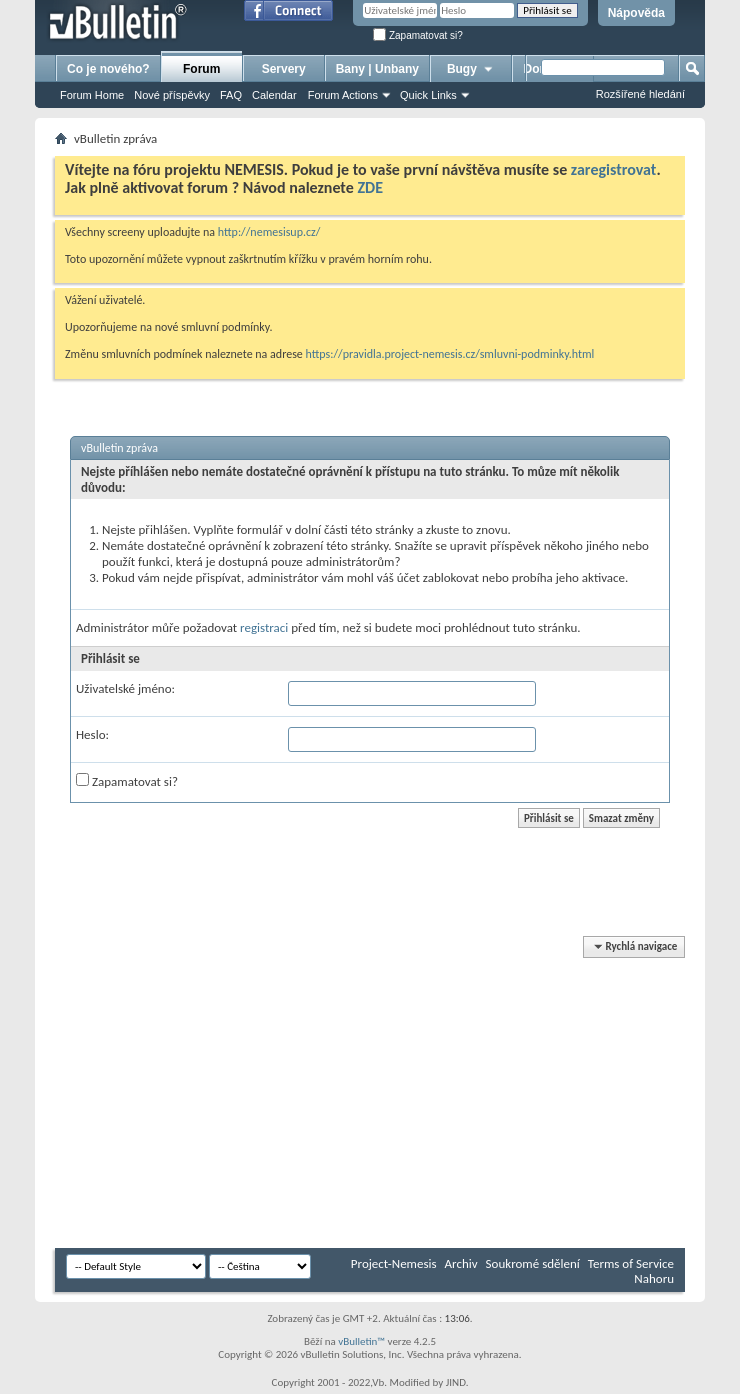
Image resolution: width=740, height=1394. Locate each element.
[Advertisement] (397, 1093)
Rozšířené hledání (640, 94)
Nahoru (654, 1278)
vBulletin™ (361, 1341)
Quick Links (428, 95)
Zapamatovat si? (418, 35)
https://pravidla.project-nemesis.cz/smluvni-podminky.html (450, 354)
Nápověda (636, 13)
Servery (284, 69)
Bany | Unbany (377, 69)
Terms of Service (631, 1263)
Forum (201, 69)
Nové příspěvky (172, 95)
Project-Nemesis (394, 1263)
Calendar (274, 95)
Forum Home (92, 95)
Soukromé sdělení (533, 1263)
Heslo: (92, 734)
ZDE (370, 187)
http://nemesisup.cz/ (269, 232)
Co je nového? (108, 69)
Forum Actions (343, 95)
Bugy (471, 69)
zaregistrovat (614, 169)
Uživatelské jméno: (125, 688)
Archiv (461, 1263)
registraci (264, 627)
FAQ (231, 95)
